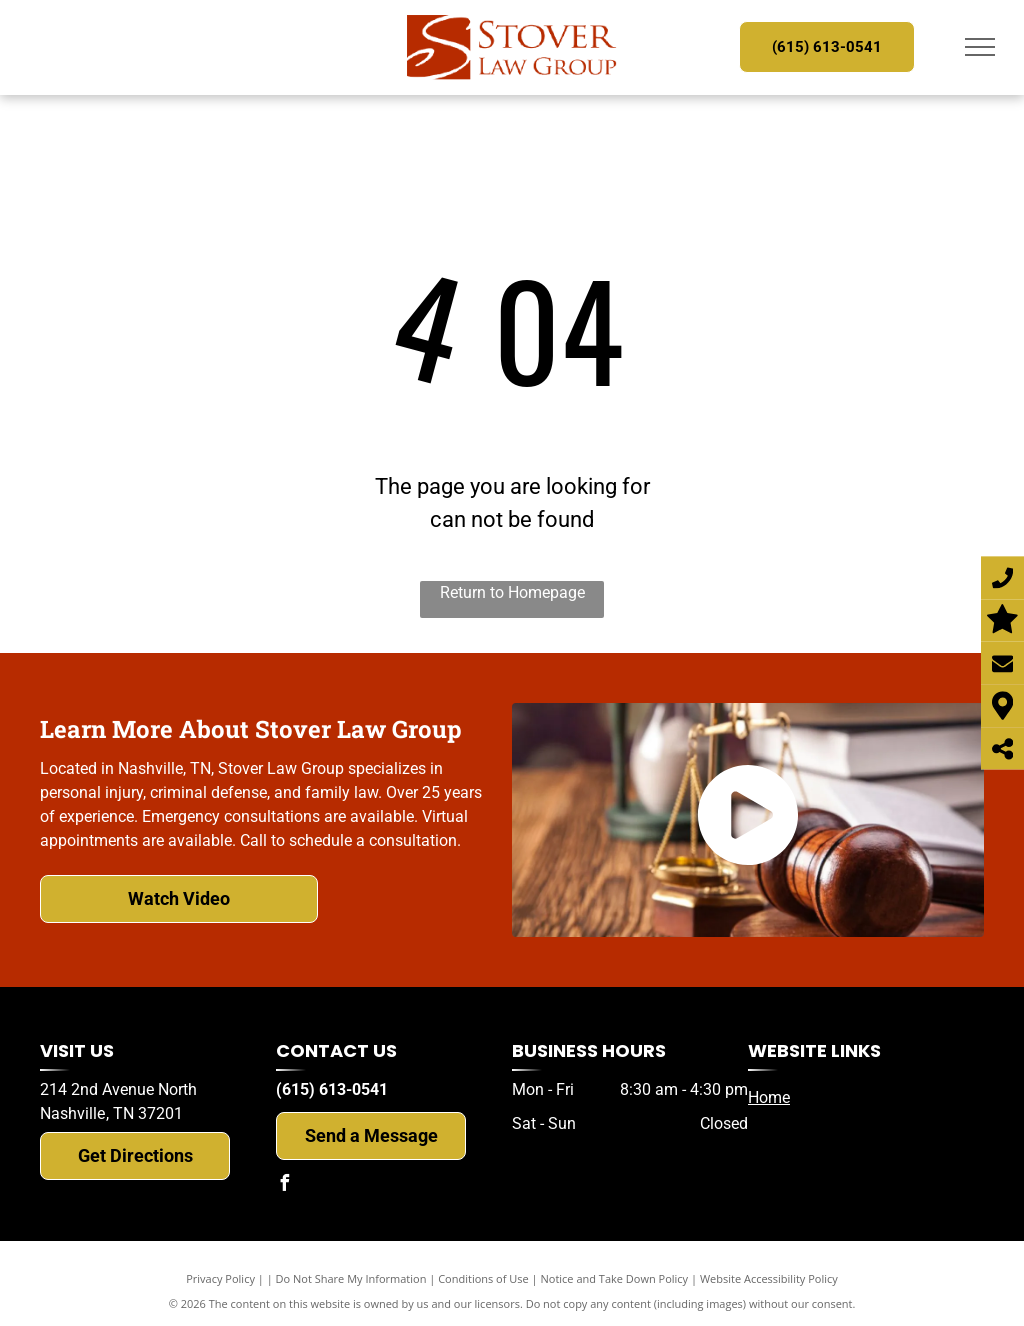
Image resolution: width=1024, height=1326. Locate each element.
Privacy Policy (220, 1278)
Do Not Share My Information (351, 1278)
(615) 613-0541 (332, 1089)
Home (769, 1097)
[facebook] (284, 1185)
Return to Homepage (512, 592)
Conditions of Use (483, 1278)
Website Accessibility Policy (769, 1278)
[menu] (980, 47)
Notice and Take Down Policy (615, 1278)
